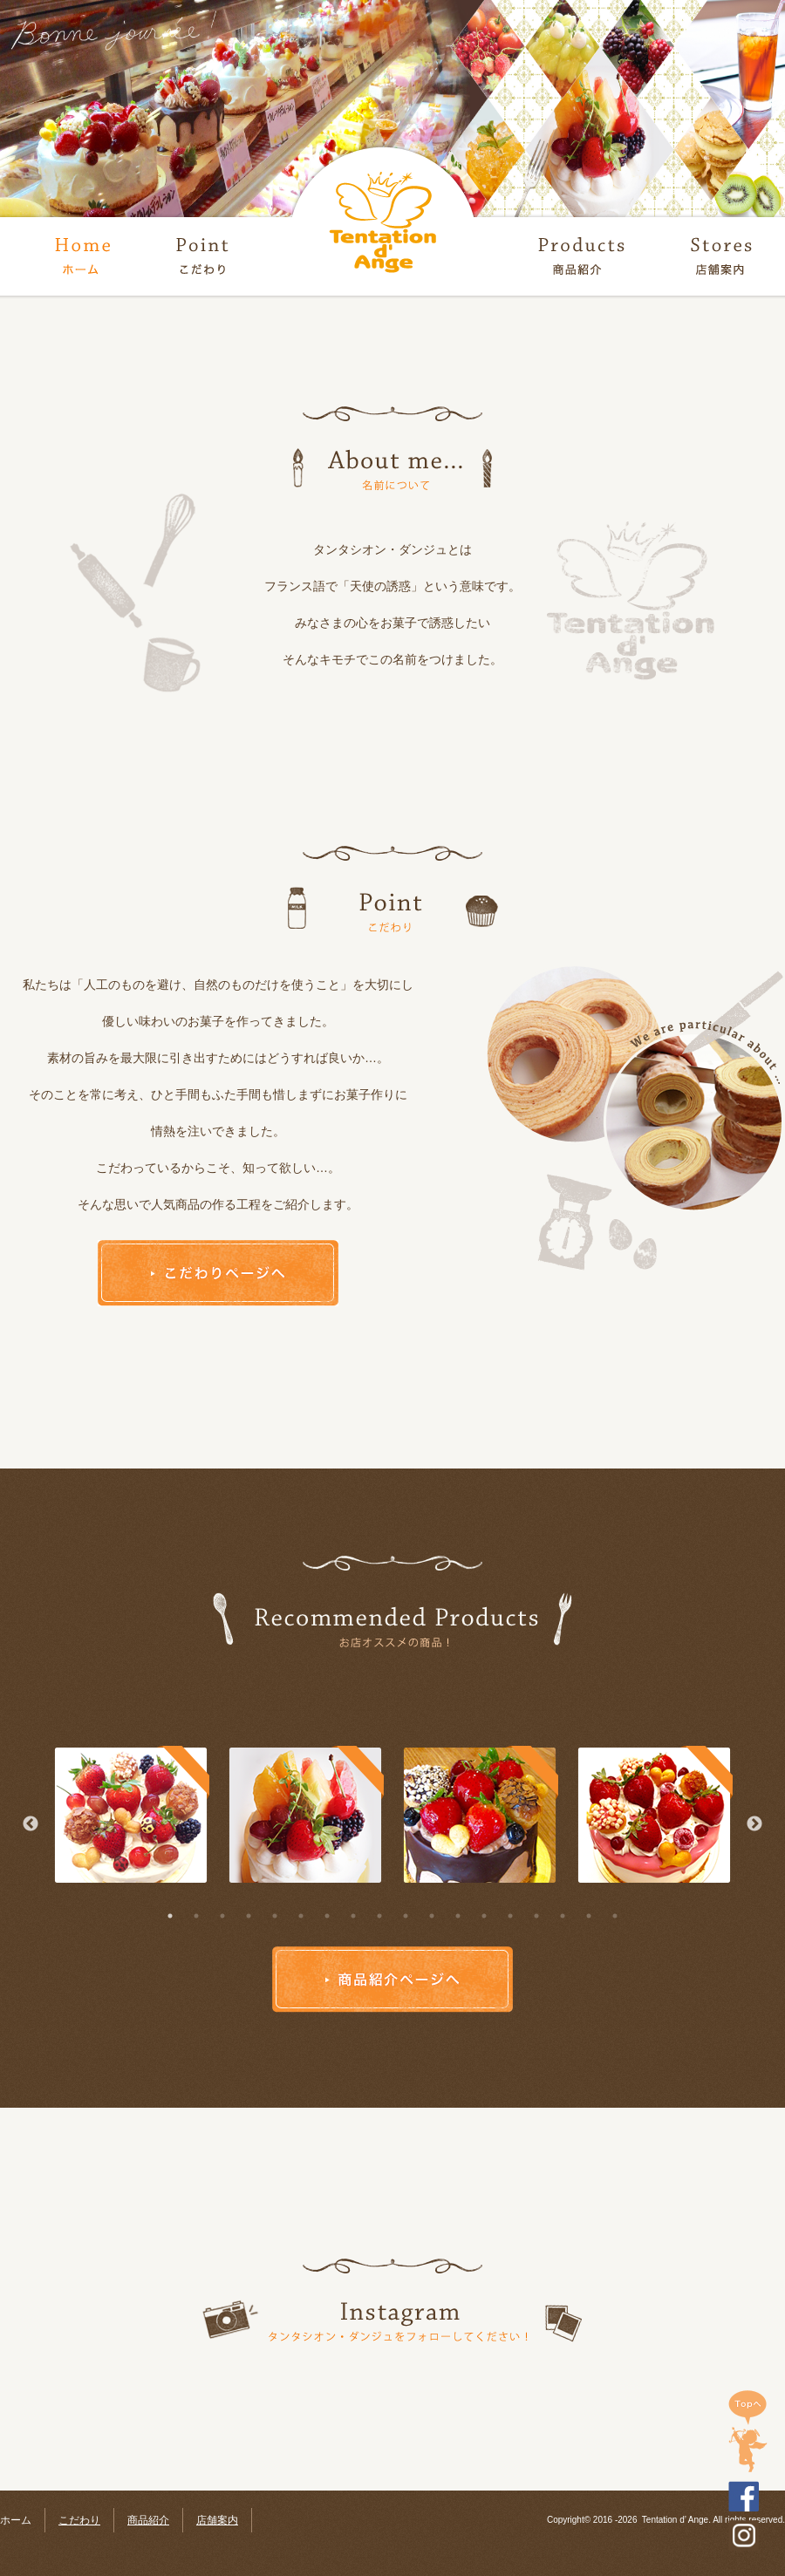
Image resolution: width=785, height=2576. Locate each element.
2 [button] (196, 1916)
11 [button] (431, 1916)
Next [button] (754, 1824)
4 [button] (248, 1916)
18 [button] (615, 1916)
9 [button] (379, 1916)
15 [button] (536, 1916)
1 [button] (170, 1916)
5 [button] (274, 1916)
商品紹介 (148, 2520)
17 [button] (588, 1916)
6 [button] (301, 1916)
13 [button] (484, 1916)
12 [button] (458, 1916)
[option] (130, 1815)
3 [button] (222, 1916)
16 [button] (562, 1916)
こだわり (79, 2520)
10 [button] (405, 1916)
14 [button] (510, 1916)
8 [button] (353, 1916)
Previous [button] (30, 1824)
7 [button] (327, 1916)
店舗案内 (217, 2520)
